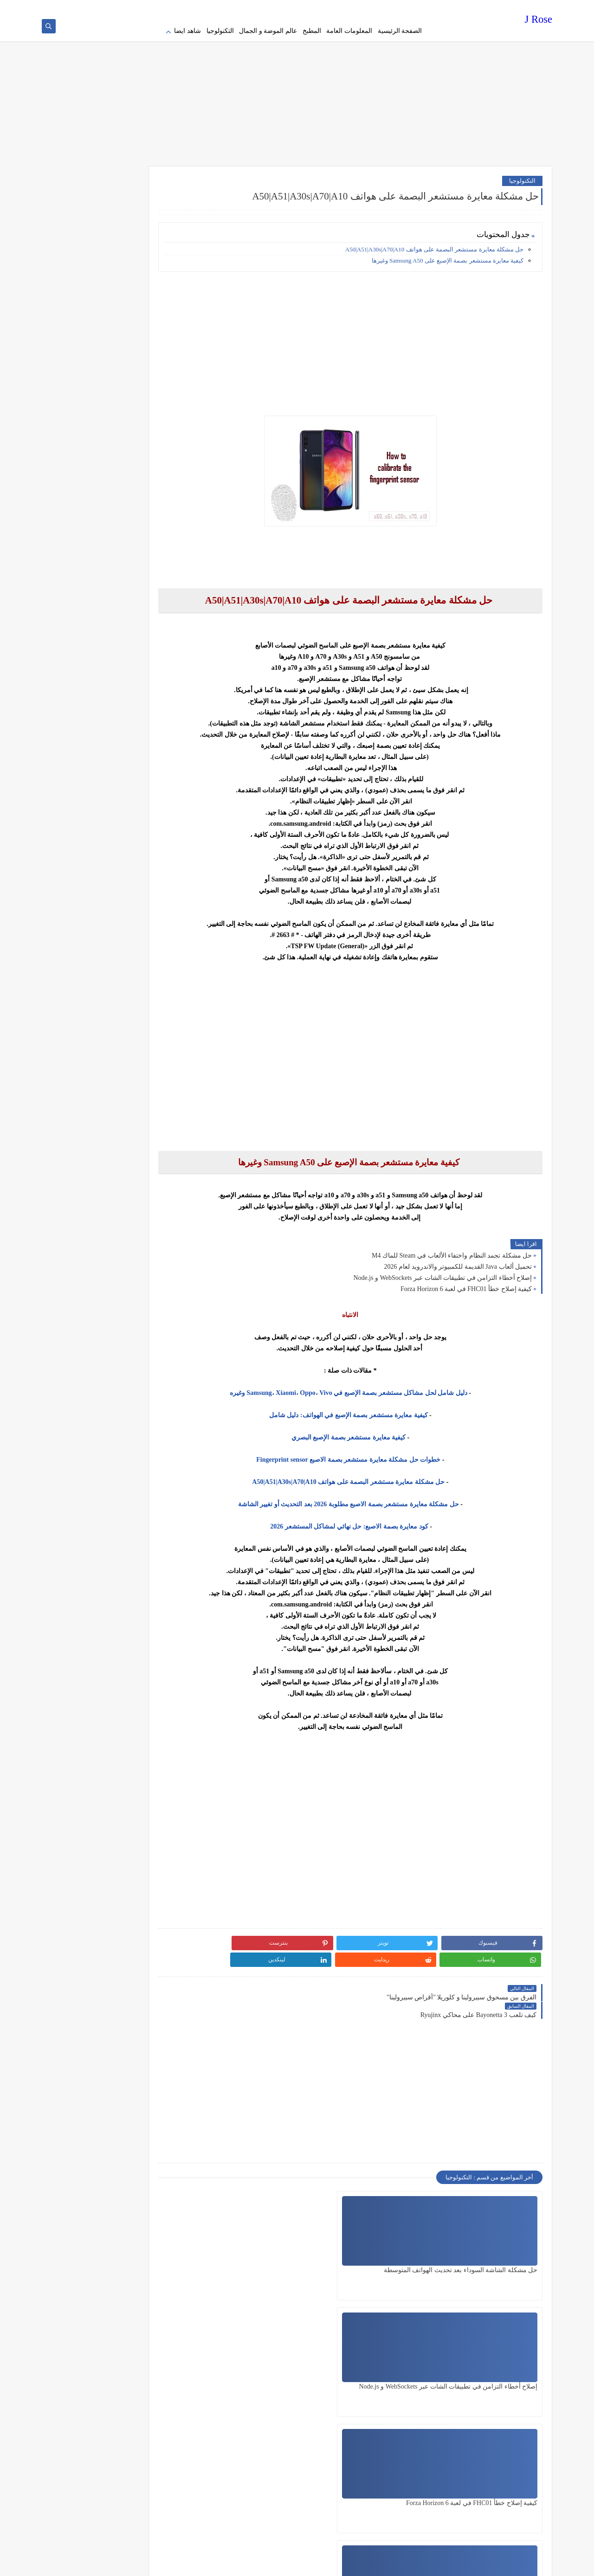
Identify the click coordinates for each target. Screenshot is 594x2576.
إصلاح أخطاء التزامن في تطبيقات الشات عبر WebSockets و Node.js (442, 1271)
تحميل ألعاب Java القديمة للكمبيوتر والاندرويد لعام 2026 (458, 1260)
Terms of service (368, 7)
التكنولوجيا (220, 30)
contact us (308, 7)
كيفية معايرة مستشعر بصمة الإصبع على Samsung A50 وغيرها (447, 254)
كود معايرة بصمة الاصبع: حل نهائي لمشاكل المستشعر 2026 (374, 1520)
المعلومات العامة (349, 30)
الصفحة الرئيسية (400, 30)
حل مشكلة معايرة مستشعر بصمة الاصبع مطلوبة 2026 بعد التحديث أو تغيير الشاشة (372, 1498)
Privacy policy (409, 7)
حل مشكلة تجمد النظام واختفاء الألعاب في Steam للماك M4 (452, 1249)
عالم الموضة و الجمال (268, 30)
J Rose (538, 20)
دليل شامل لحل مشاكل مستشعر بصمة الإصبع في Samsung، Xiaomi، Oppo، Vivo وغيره (372, 1386)
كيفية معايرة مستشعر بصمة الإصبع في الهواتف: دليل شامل (373, 1409)
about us (334, 7)
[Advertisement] (297, 88)
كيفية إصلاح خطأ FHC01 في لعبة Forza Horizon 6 (466, 1282)
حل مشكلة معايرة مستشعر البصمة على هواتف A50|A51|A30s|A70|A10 (434, 243)
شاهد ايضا (187, 30)
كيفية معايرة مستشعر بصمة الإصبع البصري (373, 1431)
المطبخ (312, 30)
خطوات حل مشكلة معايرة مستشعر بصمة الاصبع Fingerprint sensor (373, 1453)
